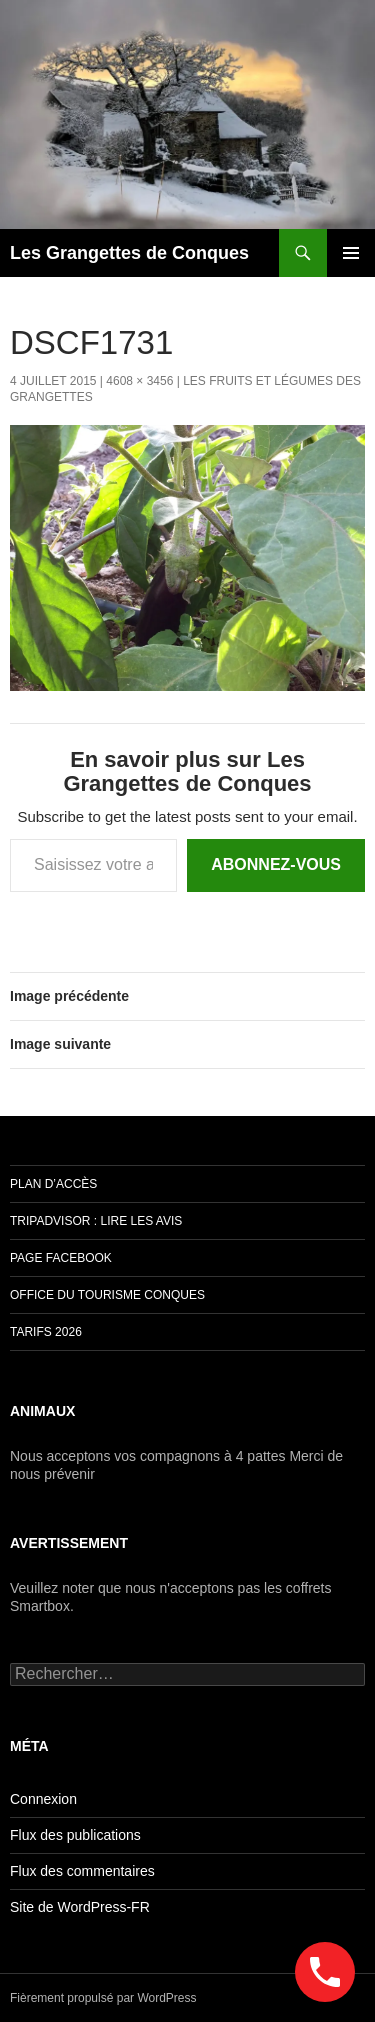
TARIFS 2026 (46, 1332)
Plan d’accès (53, 1184)
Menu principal (351, 253)
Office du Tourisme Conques (107, 1295)
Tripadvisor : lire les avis (96, 1221)
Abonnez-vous (276, 864)
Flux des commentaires (82, 1871)
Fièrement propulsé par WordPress (103, 1998)
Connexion (43, 1799)
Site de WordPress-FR (80, 1907)
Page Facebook (61, 1258)
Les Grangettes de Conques (129, 253)
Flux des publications (75, 1835)
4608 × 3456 (139, 381)
